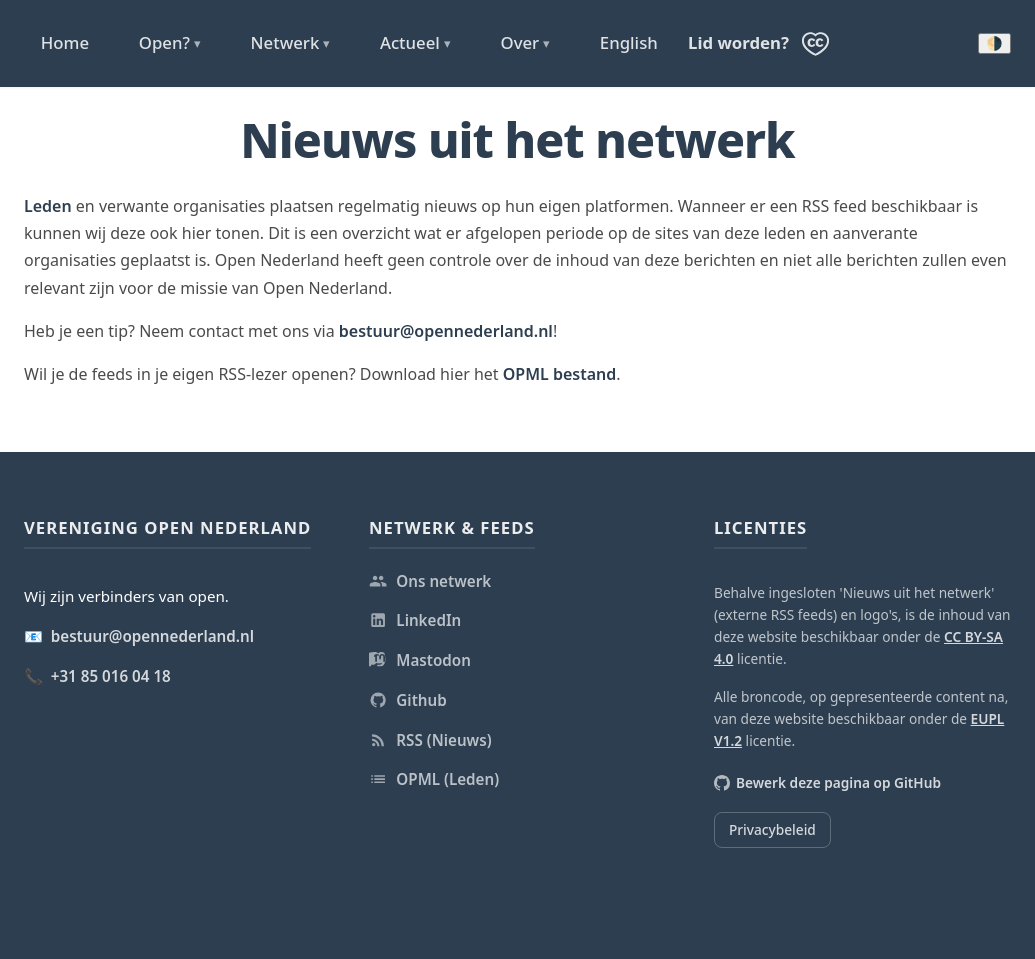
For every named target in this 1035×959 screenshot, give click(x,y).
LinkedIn (415, 620)
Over (525, 43)
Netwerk (291, 43)
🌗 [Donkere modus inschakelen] (994, 43)
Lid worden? (738, 42)
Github (408, 700)
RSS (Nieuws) (430, 740)
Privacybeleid (772, 829)
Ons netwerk (430, 581)
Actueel (415, 43)
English (629, 42)
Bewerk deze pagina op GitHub (827, 782)
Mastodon (420, 660)
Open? (170, 43)
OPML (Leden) (434, 779)
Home (65, 42)
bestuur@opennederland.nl (446, 331)
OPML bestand (560, 374)
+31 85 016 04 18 (111, 676)
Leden (48, 206)
